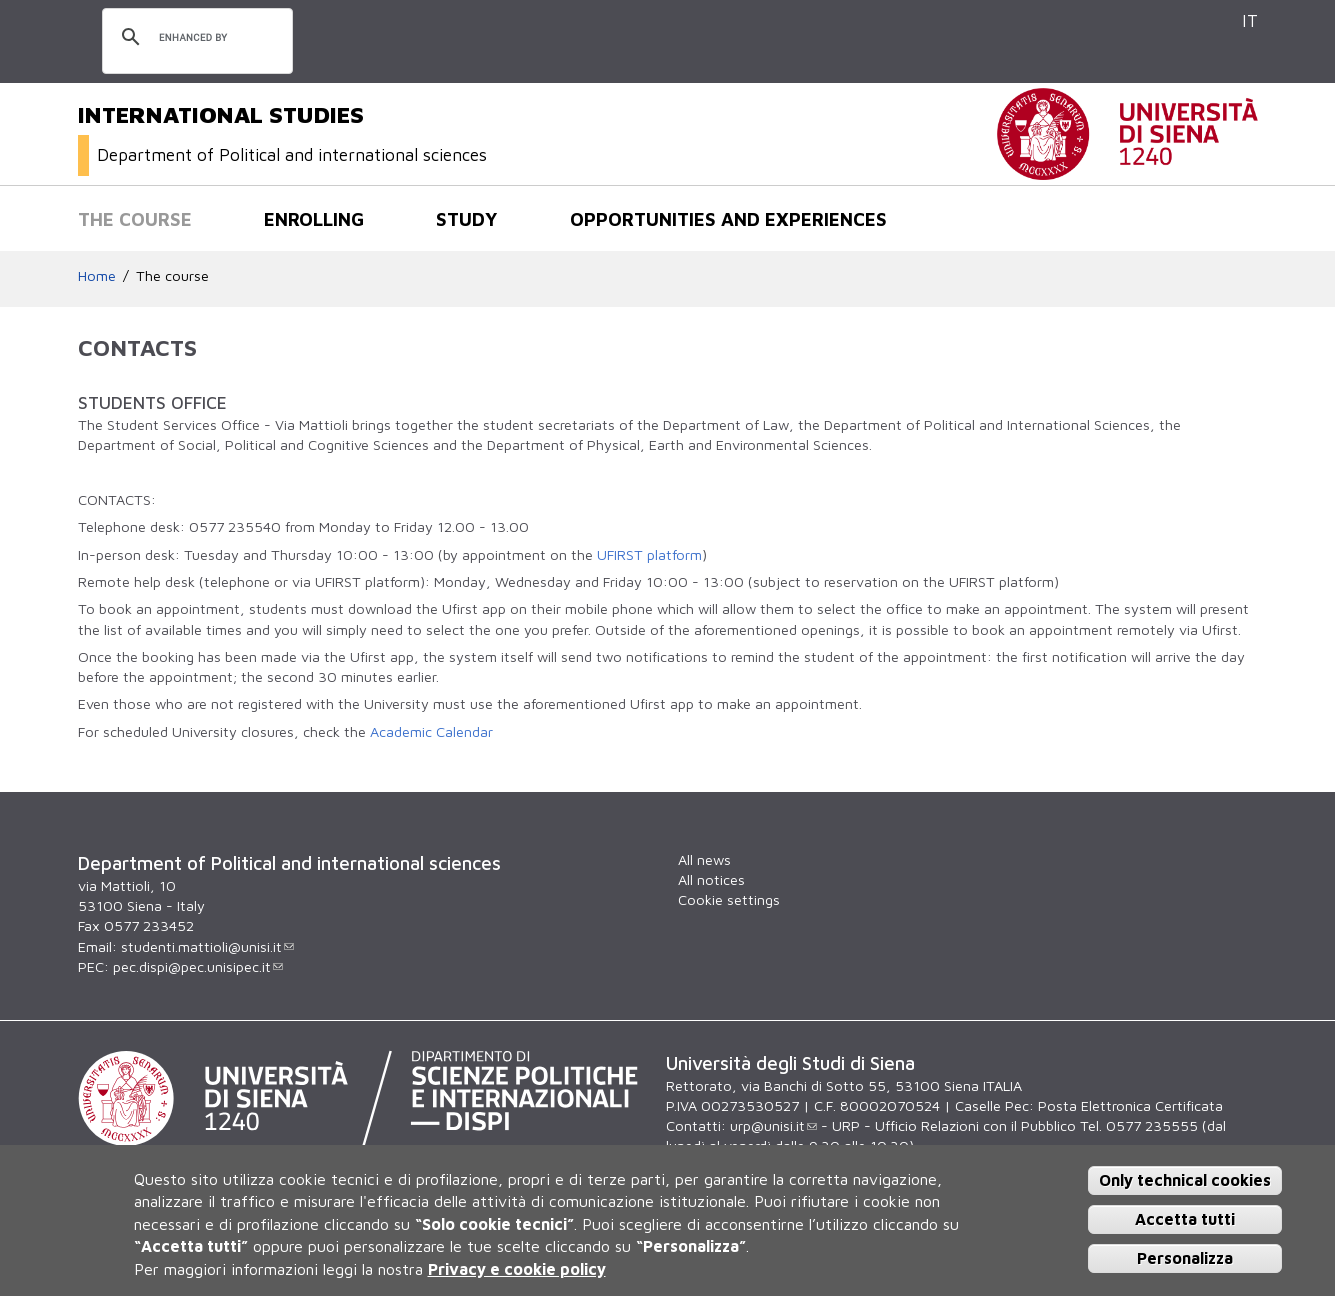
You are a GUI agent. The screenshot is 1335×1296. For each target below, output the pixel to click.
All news (704, 859)
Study (467, 219)
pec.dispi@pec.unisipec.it (198, 966)
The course (135, 219)
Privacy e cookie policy (517, 1269)
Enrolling (314, 219)
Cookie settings (729, 899)
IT (1250, 20)
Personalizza (1185, 1258)
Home (97, 275)
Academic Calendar (431, 731)
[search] (194, 38)
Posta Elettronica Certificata (1130, 1105)
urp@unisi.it (773, 1125)
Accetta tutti (1185, 1219)
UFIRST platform (649, 554)
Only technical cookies (1185, 1180)
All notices (711, 879)
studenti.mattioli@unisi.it (207, 946)
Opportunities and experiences (728, 219)
